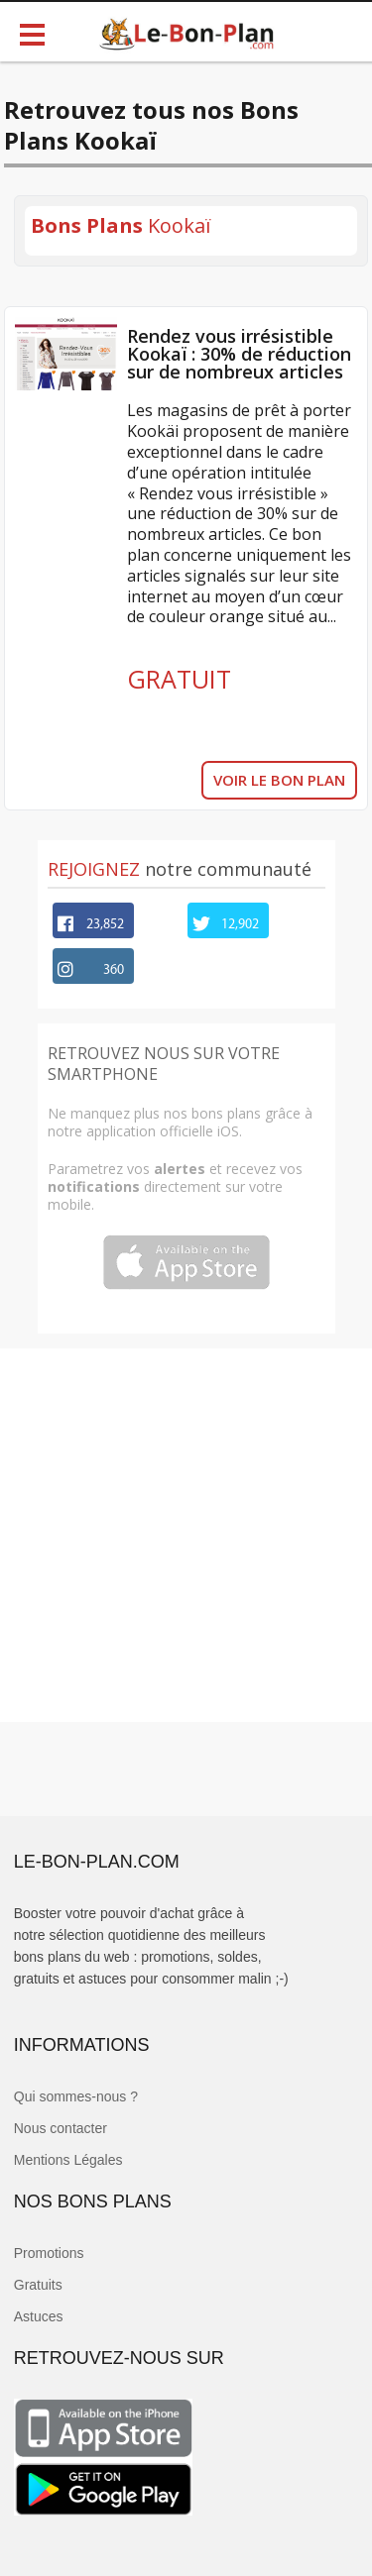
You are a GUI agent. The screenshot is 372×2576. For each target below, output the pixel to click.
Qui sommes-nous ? (76, 2096)
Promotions (49, 2253)
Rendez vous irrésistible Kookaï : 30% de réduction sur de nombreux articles (239, 353)
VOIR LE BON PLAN (279, 780)
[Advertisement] (186, 1534)
